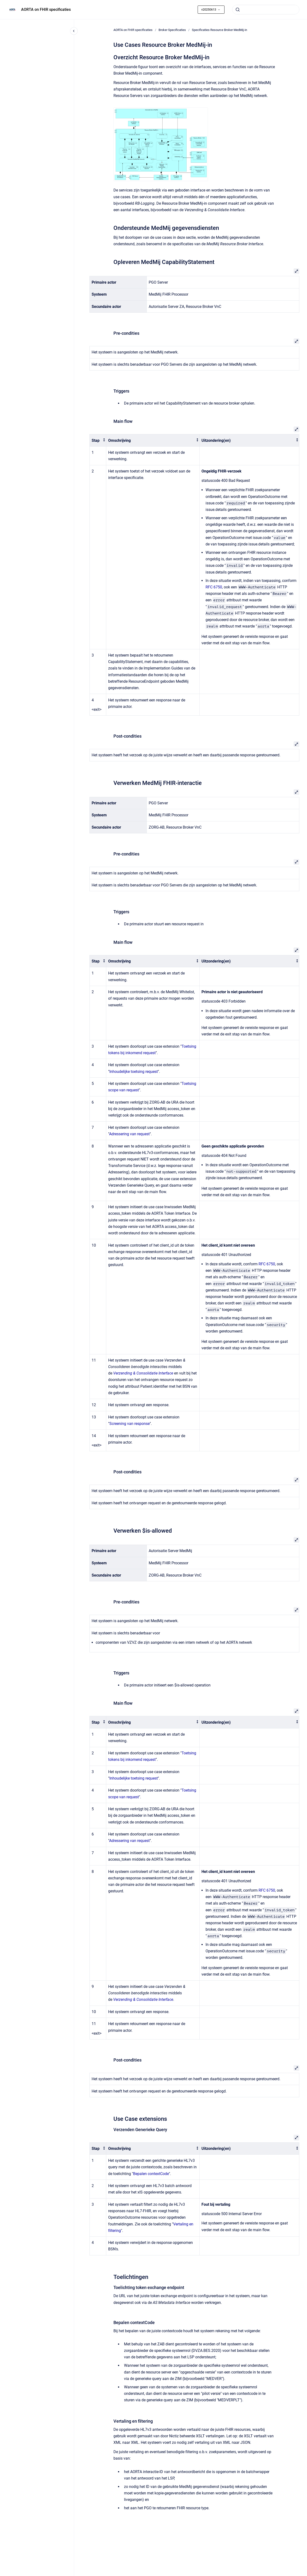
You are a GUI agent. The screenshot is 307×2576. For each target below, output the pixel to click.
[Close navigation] (74, 31)
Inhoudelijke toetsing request (133, 1071)
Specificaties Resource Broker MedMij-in (219, 30)
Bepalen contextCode (151, 2173)
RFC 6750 (214, 587)
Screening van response (129, 1423)
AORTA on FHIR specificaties (46, 9)
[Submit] (238, 9)
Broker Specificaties (172, 30)
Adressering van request (129, 1134)
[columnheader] (98, 440)
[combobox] (265, 9)
